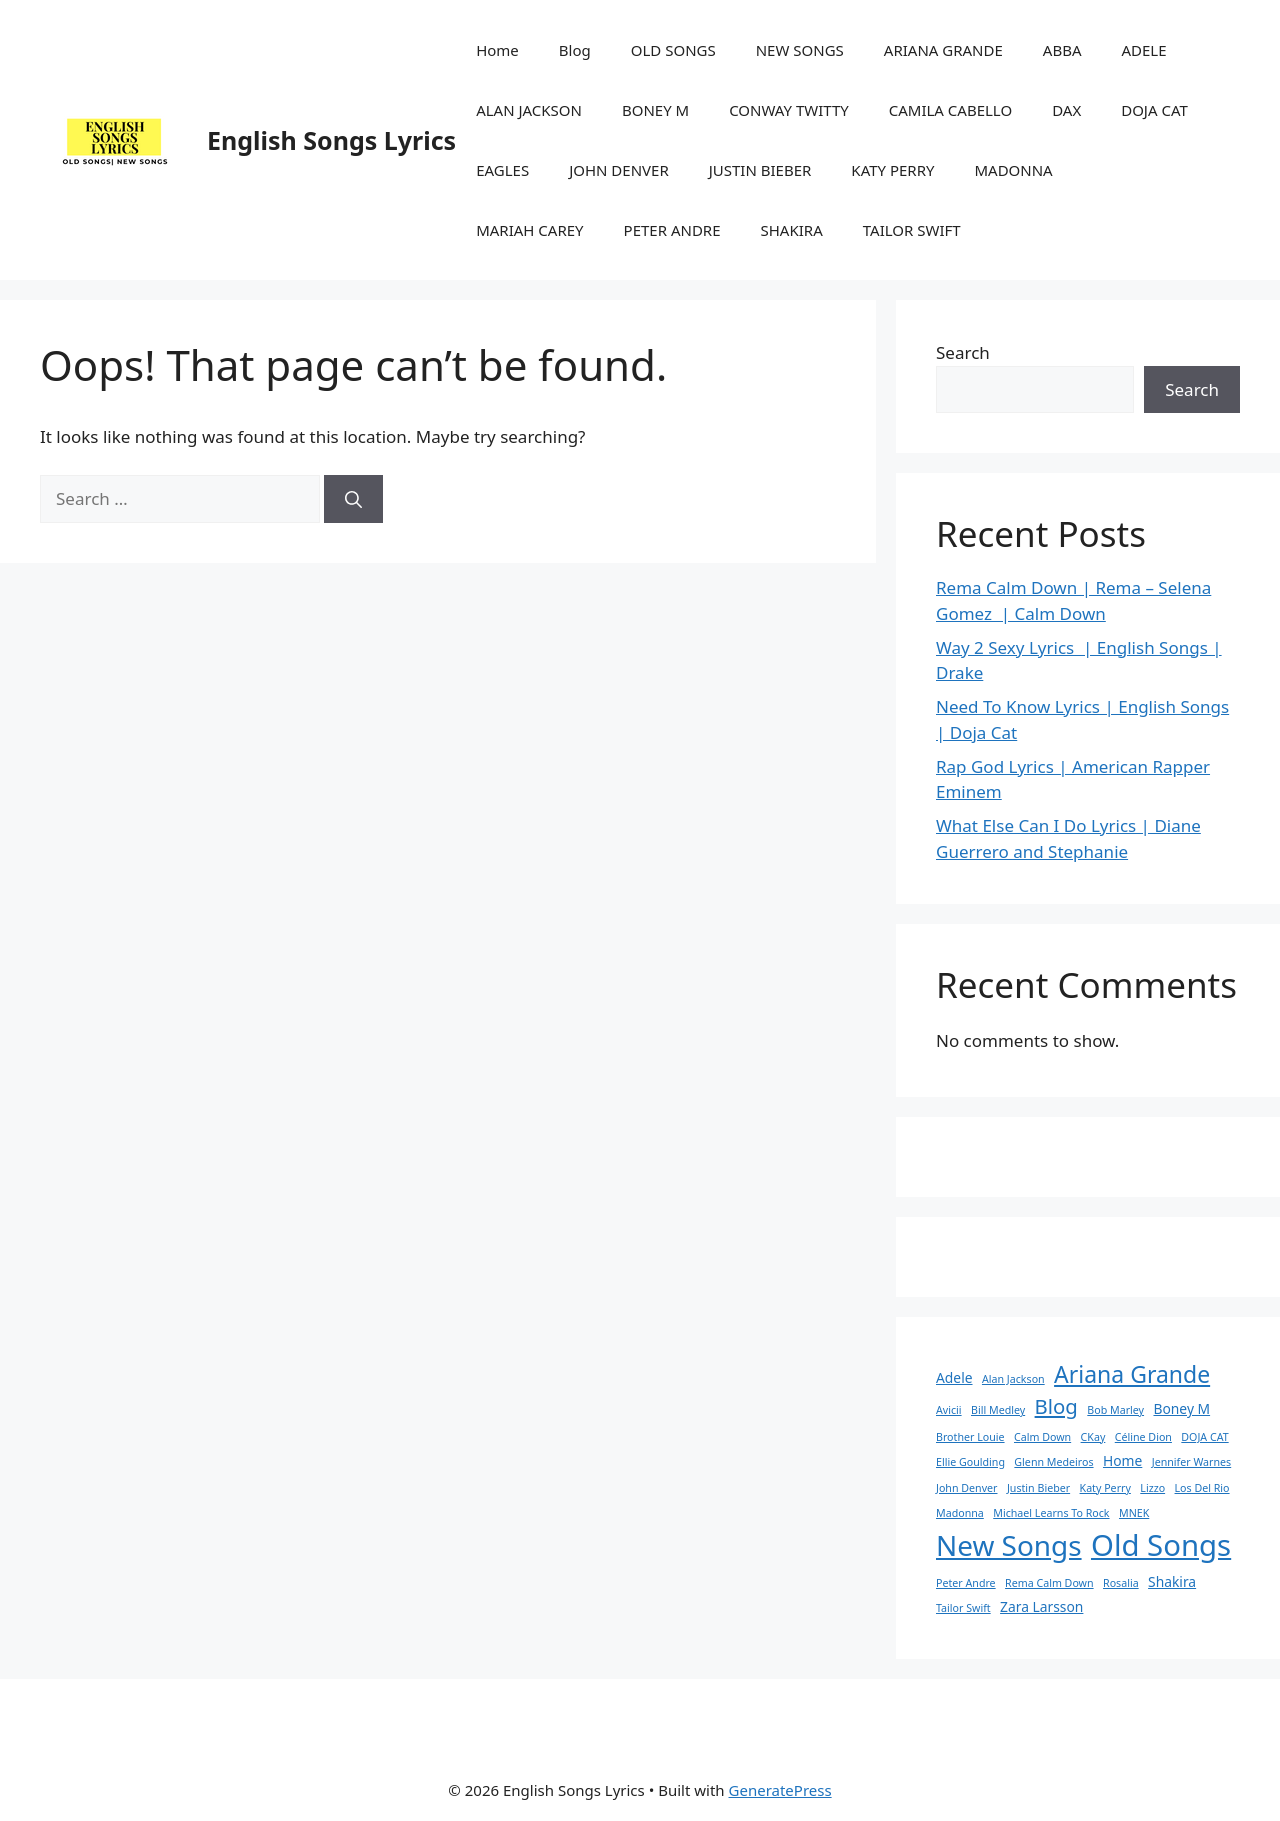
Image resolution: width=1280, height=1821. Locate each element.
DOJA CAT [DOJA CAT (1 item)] (1204, 1437)
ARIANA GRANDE (943, 50)
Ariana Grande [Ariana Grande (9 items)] (1132, 1374)
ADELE (1143, 50)
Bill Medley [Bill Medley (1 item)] (998, 1410)
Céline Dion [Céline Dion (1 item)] (1143, 1437)
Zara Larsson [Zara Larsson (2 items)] (1041, 1606)
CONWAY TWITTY (789, 110)
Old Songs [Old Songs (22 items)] (1161, 1545)
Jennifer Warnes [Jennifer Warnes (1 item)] (1191, 1462)
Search (963, 352)
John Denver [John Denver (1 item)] (967, 1488)
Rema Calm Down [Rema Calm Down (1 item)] (1049, 1583)
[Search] (353, 499)
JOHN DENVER (619, 170)
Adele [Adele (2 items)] (954, 1377)
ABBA (1062, 50)
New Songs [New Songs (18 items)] (1009, 1545)
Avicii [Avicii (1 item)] (949, 1410)
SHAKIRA (792, 230)
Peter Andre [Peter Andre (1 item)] (966, 1583)
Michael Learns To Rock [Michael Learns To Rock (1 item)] (1051, 1513)
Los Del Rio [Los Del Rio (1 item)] (1202, 1488)
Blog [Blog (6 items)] (1056, 1406)
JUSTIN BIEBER (760, 170)
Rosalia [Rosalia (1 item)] (1121, 1583)
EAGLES (502, 170)
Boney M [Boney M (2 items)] (1181, 1408)
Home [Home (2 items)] (1122, 1460)
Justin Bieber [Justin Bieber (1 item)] (1038, 1488)
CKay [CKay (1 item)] (1093, 1437)
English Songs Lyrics (331, 140)
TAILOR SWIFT (912, 230)
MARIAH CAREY (529, 230)
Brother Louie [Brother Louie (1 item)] (970, 1437)
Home (497, 50)
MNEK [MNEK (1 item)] (1134, 1513)
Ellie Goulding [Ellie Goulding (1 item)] (970, 1462)
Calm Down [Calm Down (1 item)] (1042, 1437)
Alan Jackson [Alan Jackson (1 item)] (1013, 1379)
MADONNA (1013, 170)
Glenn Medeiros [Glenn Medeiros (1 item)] (1053, 1462)
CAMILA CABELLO (950, 110)
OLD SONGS (673, 50)
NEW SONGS (800, 50)
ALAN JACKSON (529, 110)
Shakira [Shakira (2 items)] (1172, 1581)
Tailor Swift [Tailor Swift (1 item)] (963, 1608)
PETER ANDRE (672, 230)
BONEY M (655, 110)
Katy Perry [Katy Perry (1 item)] (1105, 1488)
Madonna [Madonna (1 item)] (960, 1513)
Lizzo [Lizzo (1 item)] (1152, 1488)
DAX (1066, 110)
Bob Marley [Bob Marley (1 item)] (1115, 1410)
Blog (575, 50)
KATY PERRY (892, 170)
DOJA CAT (1154, 110)
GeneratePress (780, 1790)
